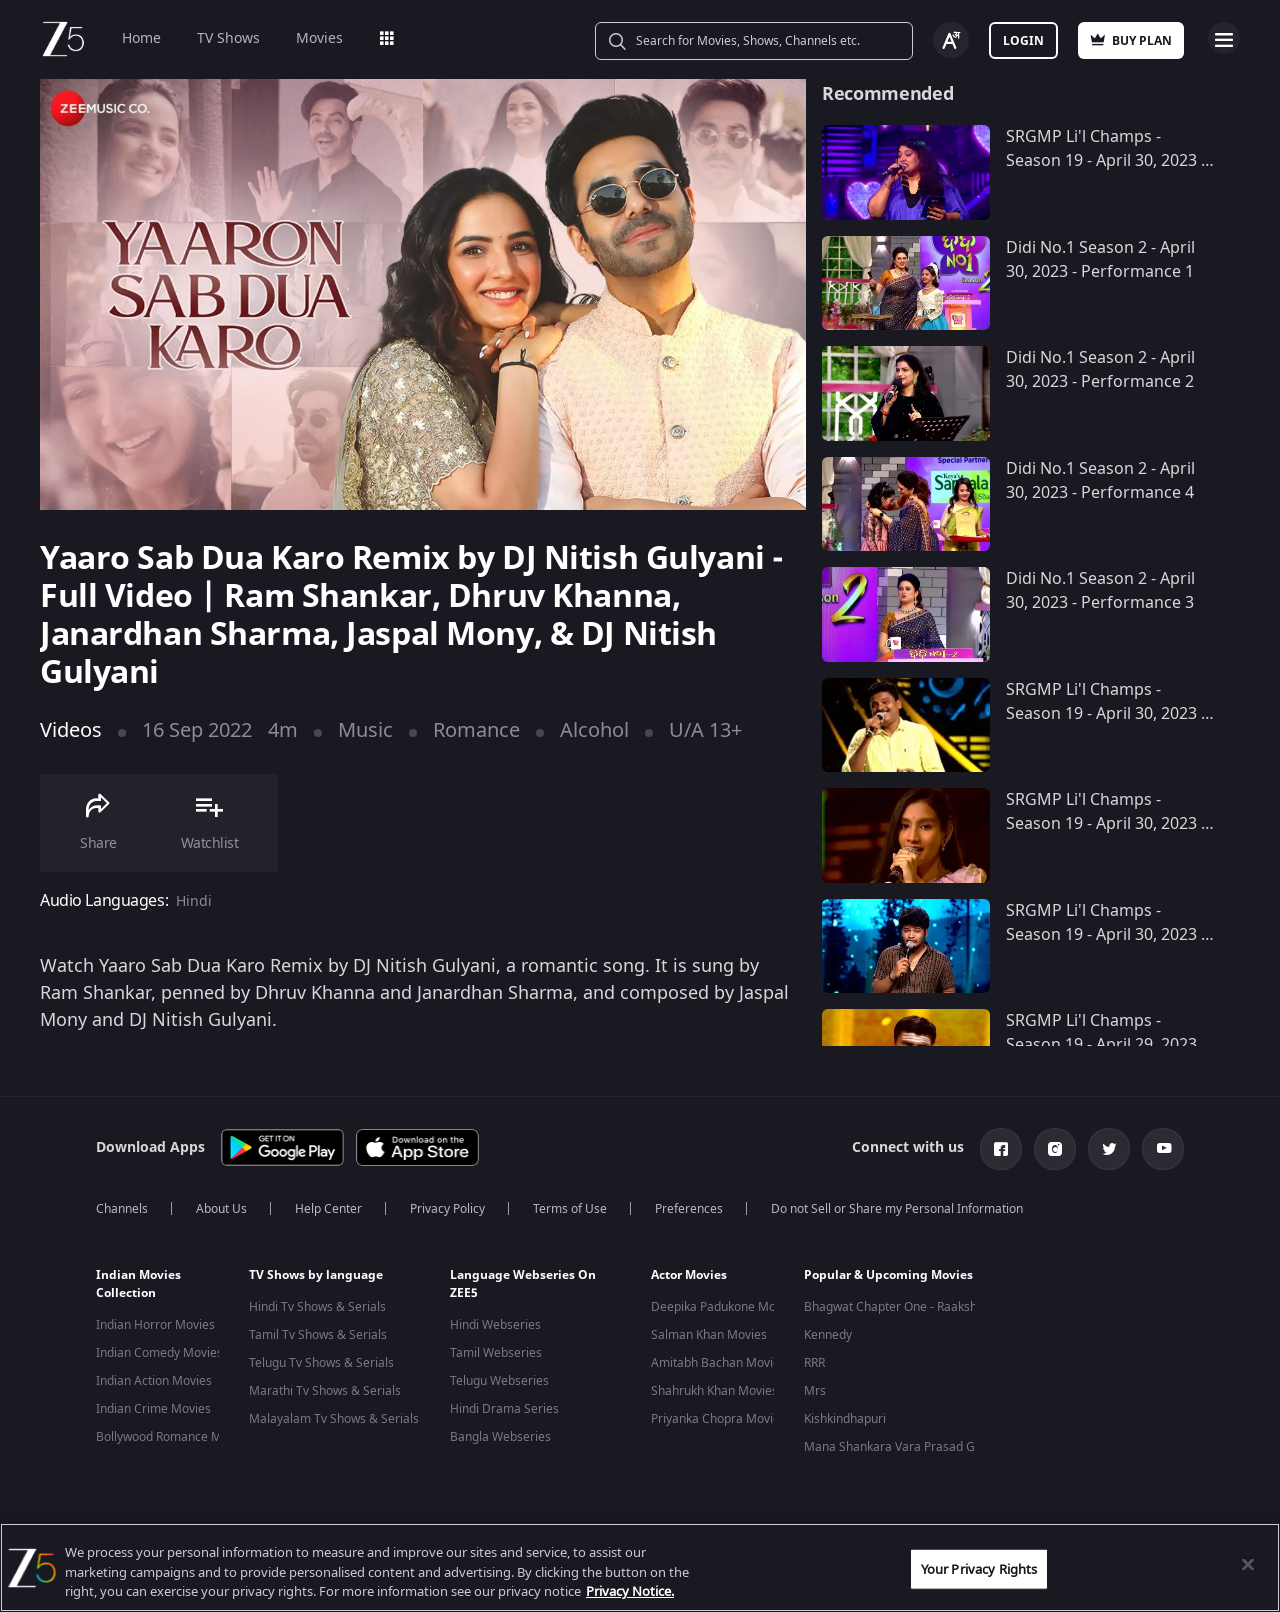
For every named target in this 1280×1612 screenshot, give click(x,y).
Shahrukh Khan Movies (714, 1391)
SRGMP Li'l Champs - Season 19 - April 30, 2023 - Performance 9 (1106, 714)
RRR (814, 1363)
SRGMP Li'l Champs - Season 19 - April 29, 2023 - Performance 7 (1106, 1045)
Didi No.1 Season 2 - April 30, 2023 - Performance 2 (1100, 370)
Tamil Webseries (496, 1353)
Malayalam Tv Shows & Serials (334, 1419)
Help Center (328, 1209)
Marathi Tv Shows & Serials (325, 1391)
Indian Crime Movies (153, 1409)
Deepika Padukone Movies (724, 1307)
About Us (221, 1209)
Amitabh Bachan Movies (718, 1363)
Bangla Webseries (500, 1437)
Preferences (689, 1209)
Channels (122, 1209)
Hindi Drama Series (504, 1409)
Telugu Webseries (499, 1381)
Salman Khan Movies (709, 1335)
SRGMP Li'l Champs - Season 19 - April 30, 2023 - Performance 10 (1106, 161)
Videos (71, 730)
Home (141, 38)
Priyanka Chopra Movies (718, 1419)
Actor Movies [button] (689, 1275)
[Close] (1248, 1564)
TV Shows (228, 38)
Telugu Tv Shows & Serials (321, 1363)
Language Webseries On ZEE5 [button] (523, 1284)
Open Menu (1224, 38)
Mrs (815, 1391)
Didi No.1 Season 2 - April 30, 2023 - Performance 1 (1100, 260)
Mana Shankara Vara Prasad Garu (899, 1447)
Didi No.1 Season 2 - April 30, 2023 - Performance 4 (1100, 481)
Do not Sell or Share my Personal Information (897, 1209)
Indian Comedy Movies (159, 1353)
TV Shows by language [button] (316, 1275)
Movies (319, 38)
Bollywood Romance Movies (173, 1437)
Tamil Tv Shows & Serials (318, 1335)
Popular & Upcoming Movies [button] (888, 1275)
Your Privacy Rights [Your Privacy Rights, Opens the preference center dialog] (979, 1568)
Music (365, 730)
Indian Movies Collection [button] (138, 1284)
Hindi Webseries (495, 1325)
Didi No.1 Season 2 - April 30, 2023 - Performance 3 (1100, 591)
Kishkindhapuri (845, 1419)
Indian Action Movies (154, 1381)
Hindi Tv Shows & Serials (317, 1307)
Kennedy (828, 1335)
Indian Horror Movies (155, 1325)
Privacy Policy (447, 1209)
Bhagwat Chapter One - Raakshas (897, 1307)
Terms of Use (570, 1209)
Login (1023, 41)
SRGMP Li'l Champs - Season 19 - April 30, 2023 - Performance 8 (1106, 824)
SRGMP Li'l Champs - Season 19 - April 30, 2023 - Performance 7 (1106, 935)
